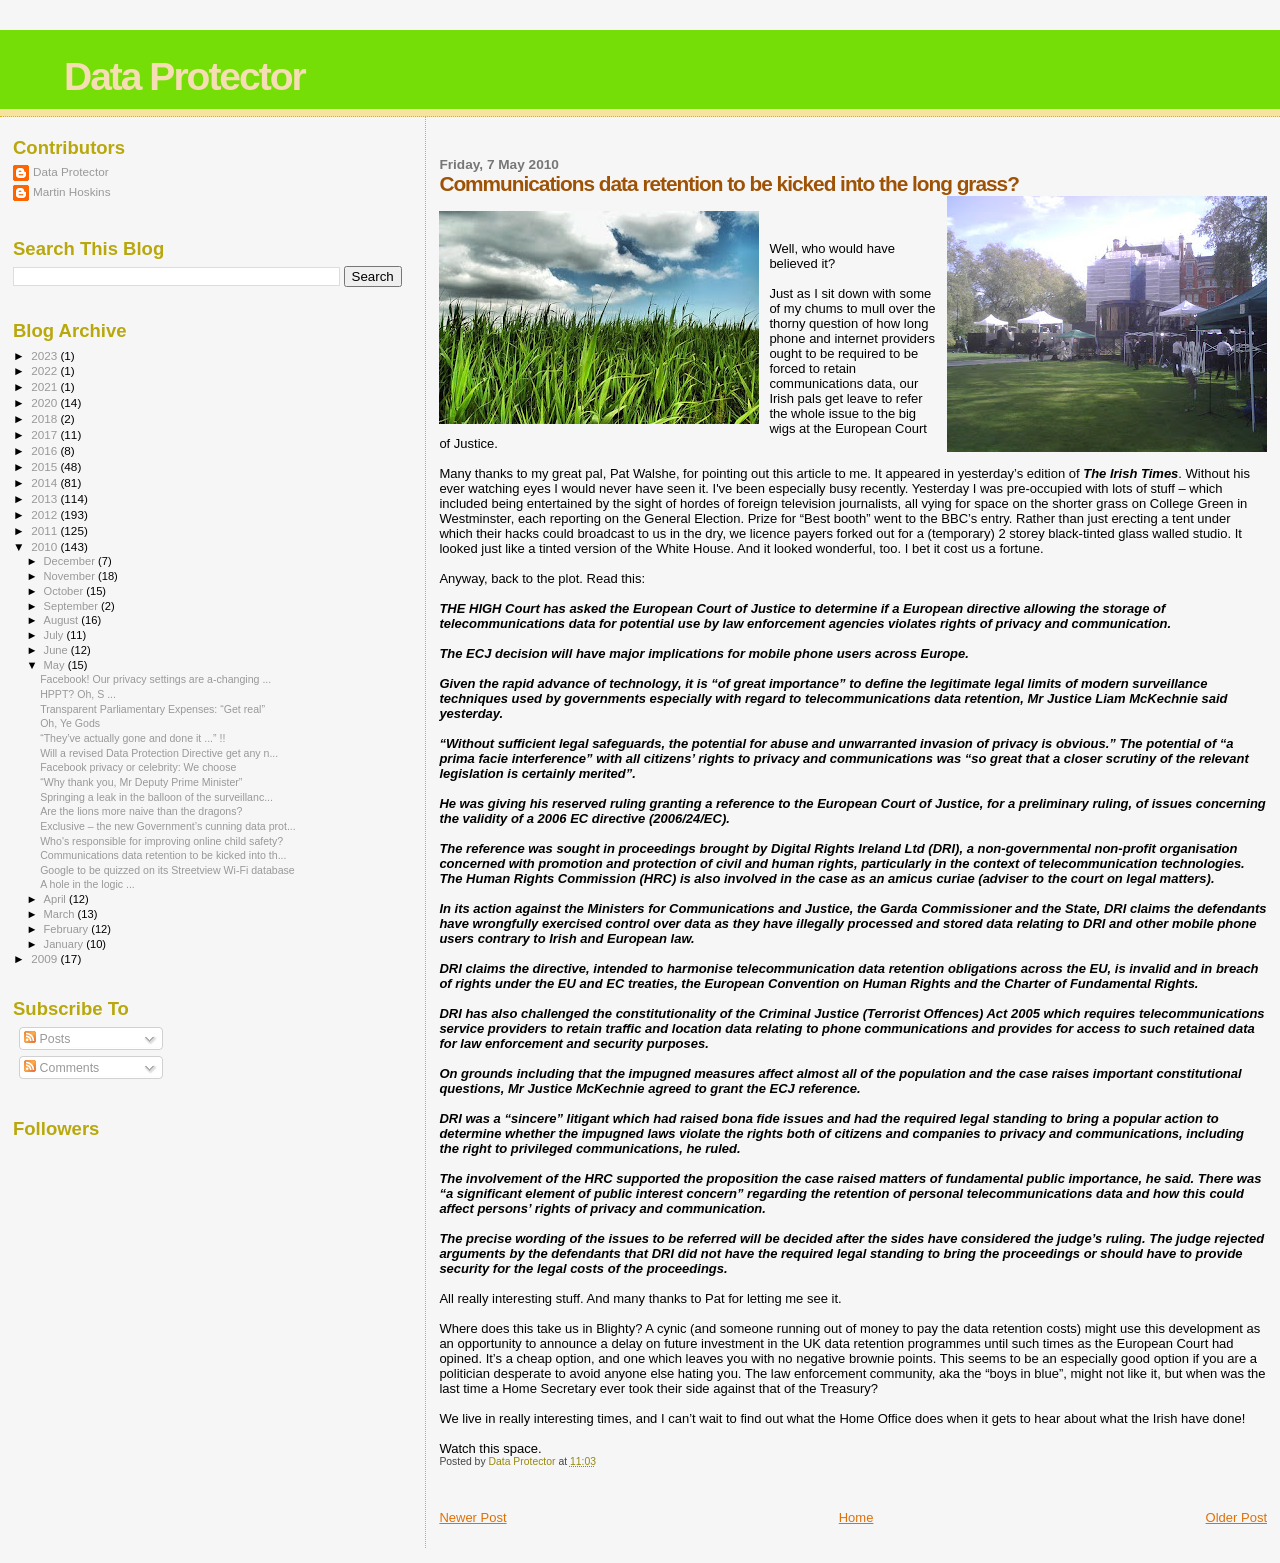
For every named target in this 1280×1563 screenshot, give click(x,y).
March (61, 914)
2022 (45, 370)
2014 (45, 482)
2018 (45, 418)
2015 (45, 466)
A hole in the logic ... (87, 884)
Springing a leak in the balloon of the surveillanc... (156, 797)
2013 (45, 498)
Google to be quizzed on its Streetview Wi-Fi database (167, 870)
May (56, 665)
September (73, 606)
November (71, 576)
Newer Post (472, 1517)
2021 (45, 386)
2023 (45, 355)
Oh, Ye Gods (70, 723)
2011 (45, 530)
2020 (45, 402)
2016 (45, 450)
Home (856, 1517)
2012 (45, 514)
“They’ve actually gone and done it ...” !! (132, 738)
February (68, 929)
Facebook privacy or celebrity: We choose (138, 767)
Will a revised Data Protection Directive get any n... (159, 753)
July (55, 635)
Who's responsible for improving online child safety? (161, 841)
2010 (45, 546)
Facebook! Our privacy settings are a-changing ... (155, 679)
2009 (45, 958)
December (71, 561)
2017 (45, 434)
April (56, 899)
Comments (61, 1068)
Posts (47, 1039)
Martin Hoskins (72, 191)
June (57, 650)
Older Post (1236, 1517)
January (65, 944)
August (63, 620)
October (65, 591)
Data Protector (184, 76)
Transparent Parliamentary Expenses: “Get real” (152, 709)
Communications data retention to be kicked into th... (163, 855)
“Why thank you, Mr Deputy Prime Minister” (141, 782)
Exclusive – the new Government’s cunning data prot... (168, 826)
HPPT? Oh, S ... (78, 694)
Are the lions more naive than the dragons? (141, 811)
